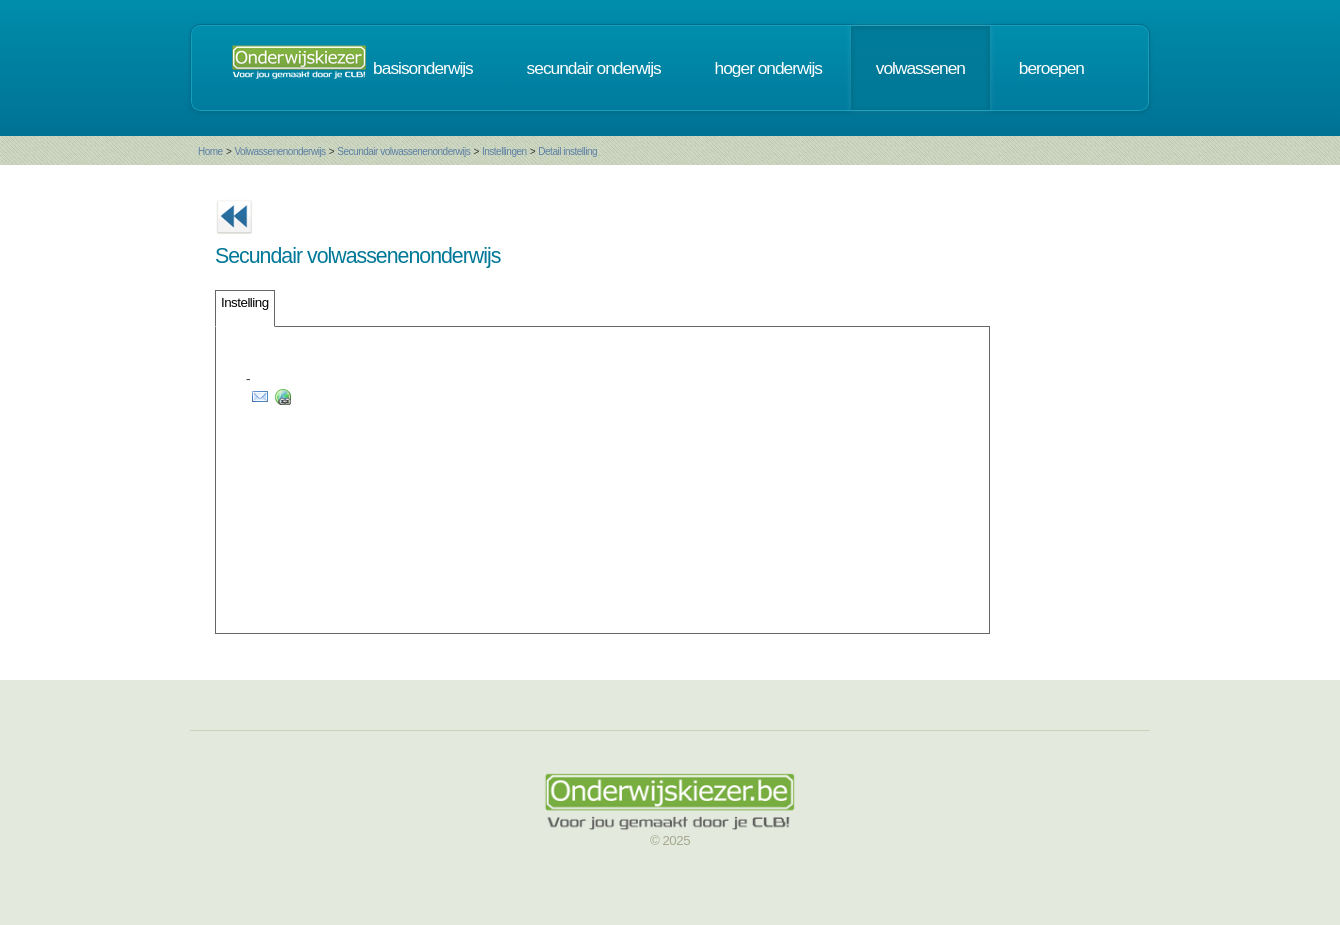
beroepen (1051, 68)
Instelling (245, 302)
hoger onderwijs (768, 68)
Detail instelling (567, 151)
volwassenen (920, 68)
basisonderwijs (423, 68)
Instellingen (504, 151)
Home (210, 151)
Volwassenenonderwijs (279, 151)
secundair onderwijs (594, 68)
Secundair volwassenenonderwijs (403, 151)
